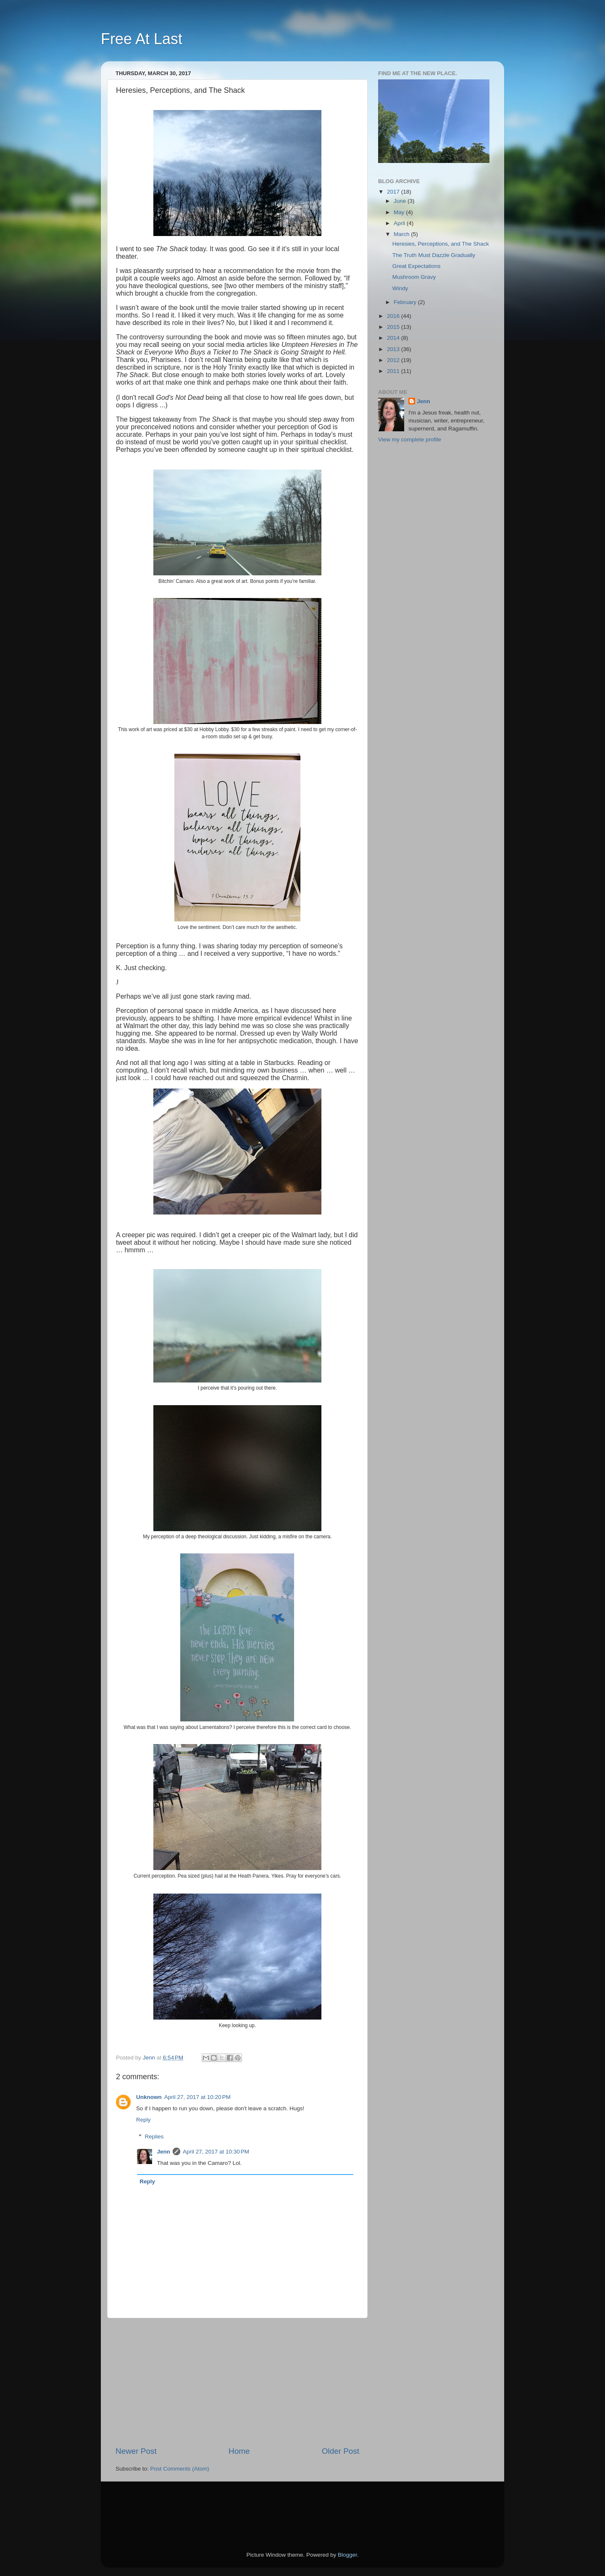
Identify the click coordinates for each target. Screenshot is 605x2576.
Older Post (340, 2451)
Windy (400, 288)
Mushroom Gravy (414, 277)
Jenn (164, 2151)
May (400, 212)
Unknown (149, 2097)
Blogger (347, 2555)
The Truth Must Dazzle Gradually (433, 255)
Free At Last (141, 38)
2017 (394, 192)
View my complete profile (409, 439)
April (400, 223)
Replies (154, 2136)
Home (239, 2451)
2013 (394, 349)
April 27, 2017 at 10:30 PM (216, 2151)
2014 (394, 338)
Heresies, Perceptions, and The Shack (440, 244)
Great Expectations (416, 266)
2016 (394, 316)
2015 (394, 327)
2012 (394, 360)
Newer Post (136, 2451)
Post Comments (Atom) (179, 2469)
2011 (394, 371)
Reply (143, 2120)
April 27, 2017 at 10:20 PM (197, 2097)
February (406, 302)
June (401, 201)
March (402, 234)
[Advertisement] (237, 2381)
